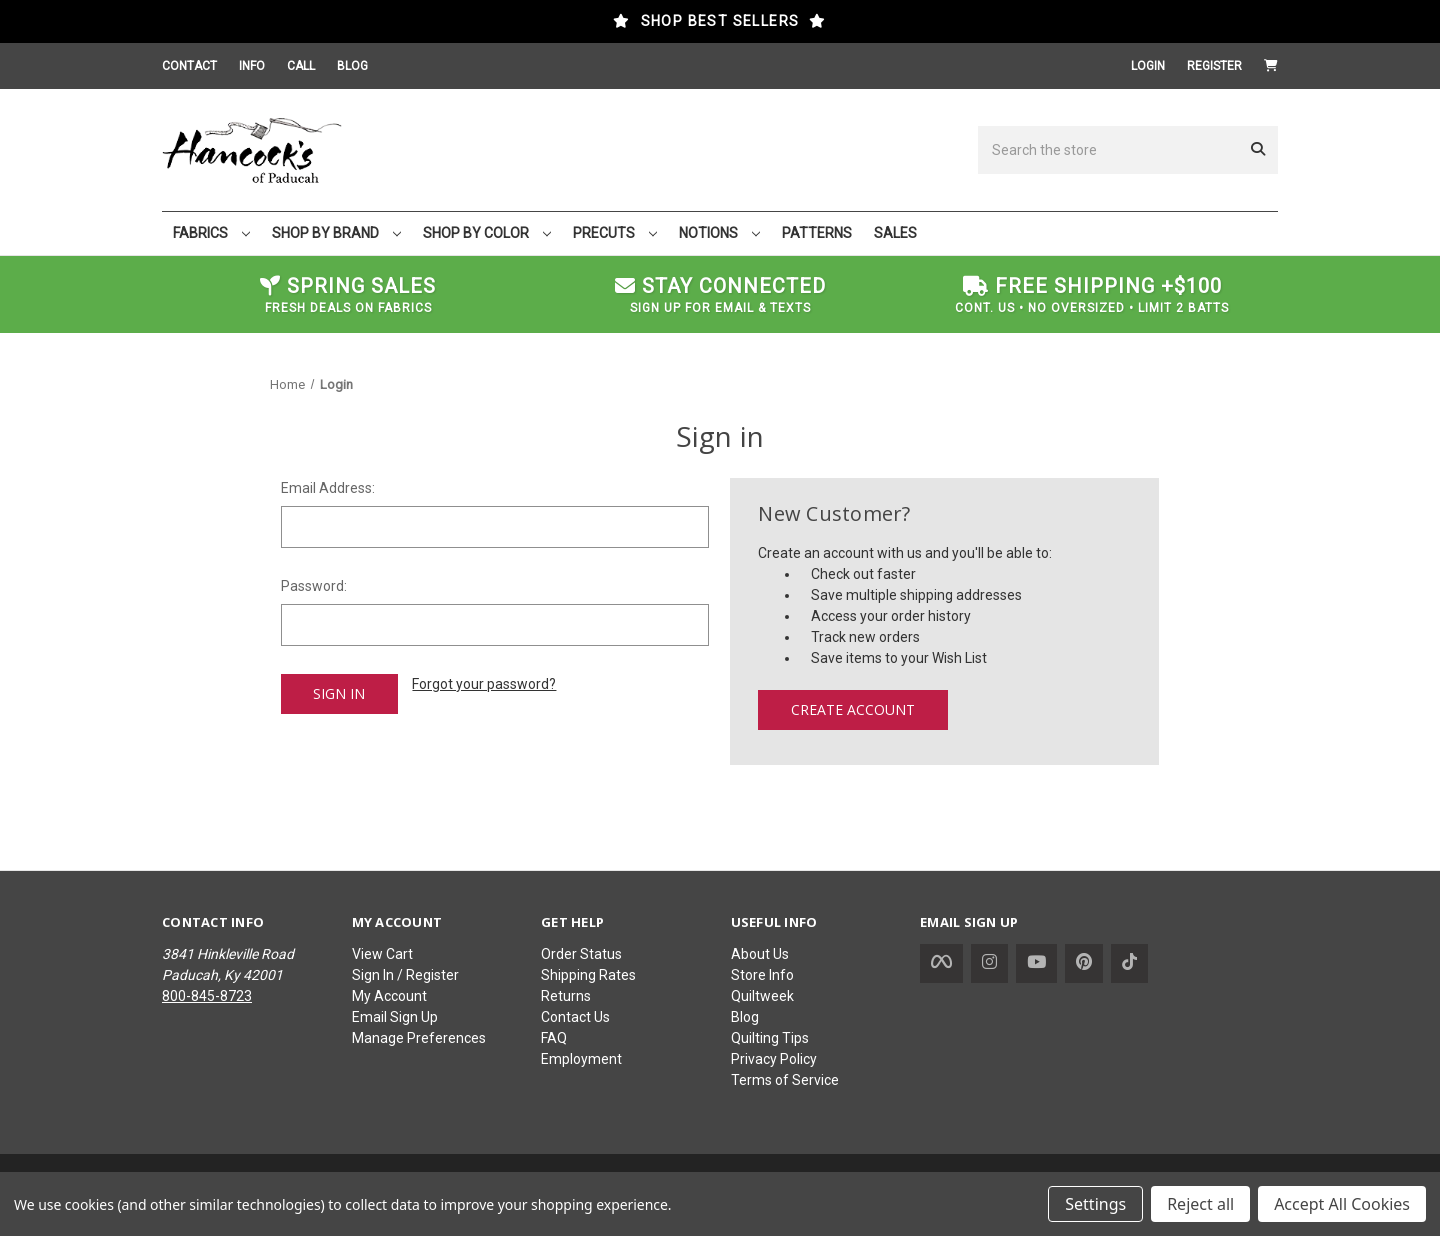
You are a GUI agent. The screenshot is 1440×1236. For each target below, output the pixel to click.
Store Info (762, 975)
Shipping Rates (588, 975)
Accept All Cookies (1342, 1204)
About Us (760, 954)
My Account (389, 996)
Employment (581, 1059)
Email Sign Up (395, 1017)
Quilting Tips (770, 1038)
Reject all (1200, 1204)
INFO (252, 66)
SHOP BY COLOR (487, 233)
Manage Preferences (419, 1038)
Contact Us (575, 1017)
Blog (745, 1017)
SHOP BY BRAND (336, 233)
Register (1214, 66)
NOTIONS (719, 233)
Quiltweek (762, 996)
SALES (895, 233)
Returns (566, 996)
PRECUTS (615, 233)
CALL (301, 66)
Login (1148, 66)
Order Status (581, 954)
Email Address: (328, 488)
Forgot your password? (484, 684)
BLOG (352, 66)
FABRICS (211, 233)
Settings (1095, 1204)
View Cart (382, 954)
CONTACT (189, 66)
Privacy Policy (774, 1059)
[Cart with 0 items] (1271, 66)
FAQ (554, 1038)
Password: (314, 586)
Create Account (853, 709)
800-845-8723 (207, 996)
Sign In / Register (405, 975)
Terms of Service (785, 1080)
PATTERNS (817, 233)
